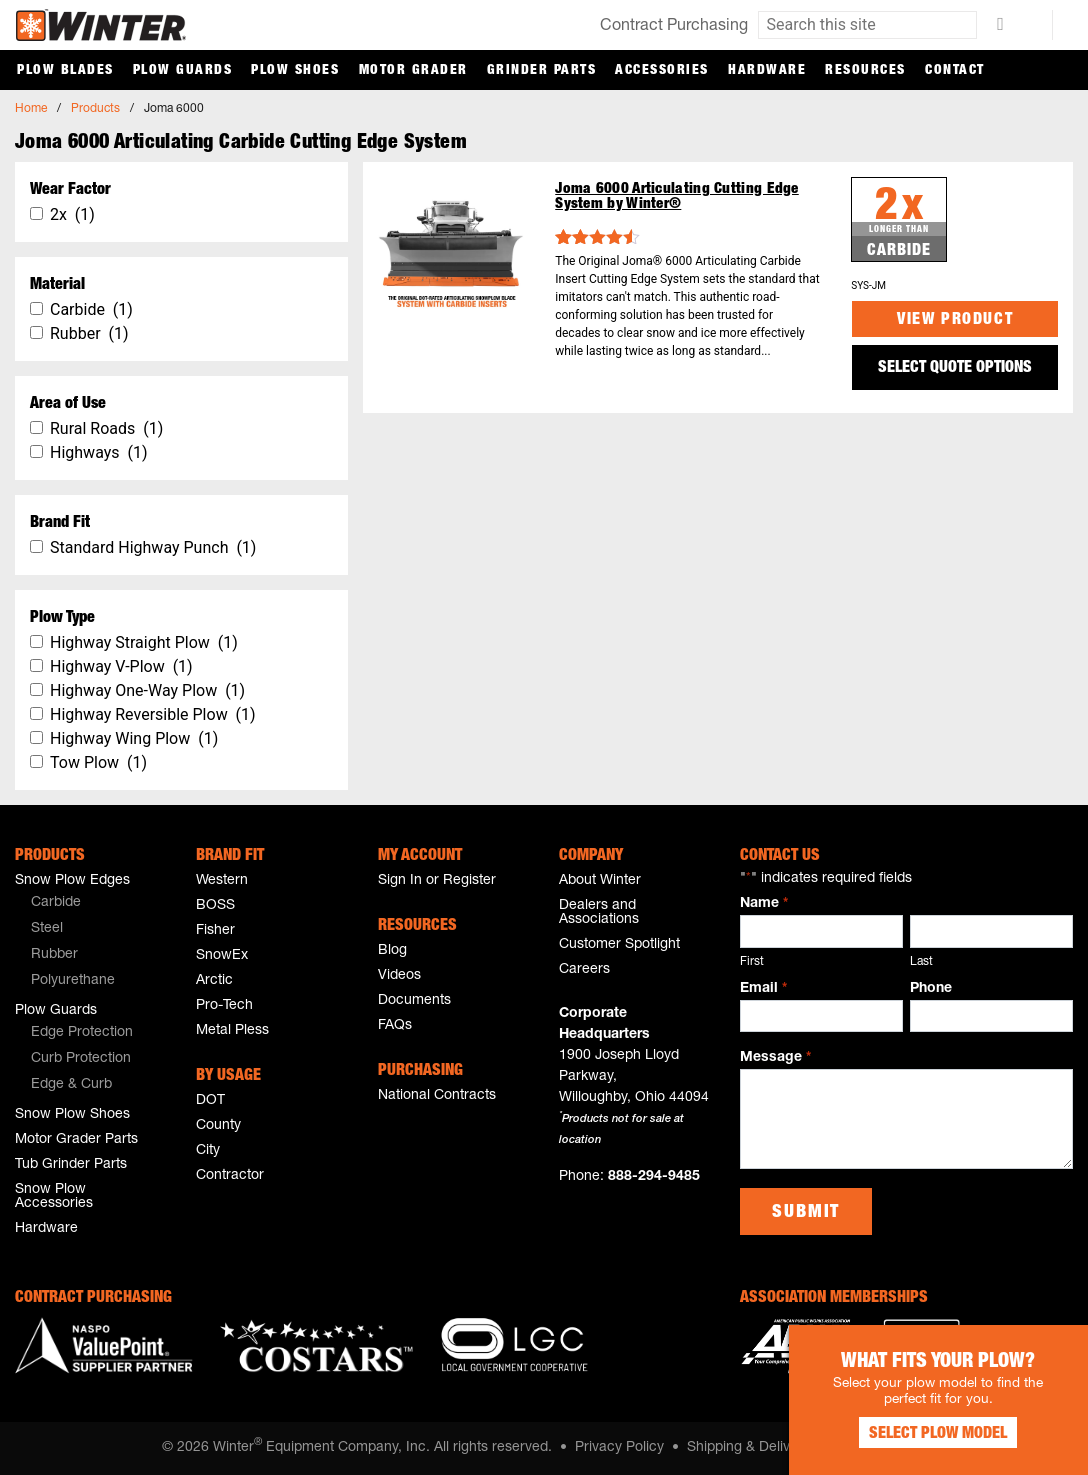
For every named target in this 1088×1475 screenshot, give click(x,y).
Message (775, 1059)
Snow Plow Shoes (72, 1115)
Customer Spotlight (619, 945)
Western (222, 881)
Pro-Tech (224, 1006)
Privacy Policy (619, 1448)
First (752, 962)
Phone (931, 989)
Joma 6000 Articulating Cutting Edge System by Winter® (677, 197)
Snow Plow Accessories (54, 1197)
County (218, 1126)
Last (921, 962)
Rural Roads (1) (106, 428)
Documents (414, 1001)
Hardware (767, 71)
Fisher (215, 931)
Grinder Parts (542, 71)
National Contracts (437, 1096)
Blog (392, 951)
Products (95, 109)
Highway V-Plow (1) (121, 666)
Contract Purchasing (674, 27)
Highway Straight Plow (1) (144, 642)
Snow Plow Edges (72, 881)
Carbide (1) (91, 309)
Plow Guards (183, 71)
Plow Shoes (295, 71)
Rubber (54, 955)
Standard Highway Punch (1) (153, 547)
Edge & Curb (71, 1085)
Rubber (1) (89, 333)
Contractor (230, 1176)
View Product (955, 321)
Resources (865, 71)
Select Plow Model (938, 1435)
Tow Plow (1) (98, 762)
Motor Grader (413, 71)
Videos (399, 976)
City (208, 1151)
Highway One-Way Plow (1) (147, 690)
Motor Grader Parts (76, 1140)
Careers (584, 970)
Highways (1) (99, 452)
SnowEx (222, 956)
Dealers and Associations (599, 913)
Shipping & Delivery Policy (769, 1448)
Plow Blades (65, 71)
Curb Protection (81, 1059)
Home (31, 109)
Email (763, 990)
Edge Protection (82, 1033)
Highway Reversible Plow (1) (153, 714)
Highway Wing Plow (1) (134, 738)
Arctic (214, 981)
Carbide (56, 903)
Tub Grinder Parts (71, 1165)
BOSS (215, 906)
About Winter (600, 881)
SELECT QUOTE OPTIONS (955, 369)
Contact (955, 71)
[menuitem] (95, 904)
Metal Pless (232, 1031)
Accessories (662, 71)
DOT (210, 1101)
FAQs (395, 1026)
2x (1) (72, 214)
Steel (47, 929)
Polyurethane (73, 981)
